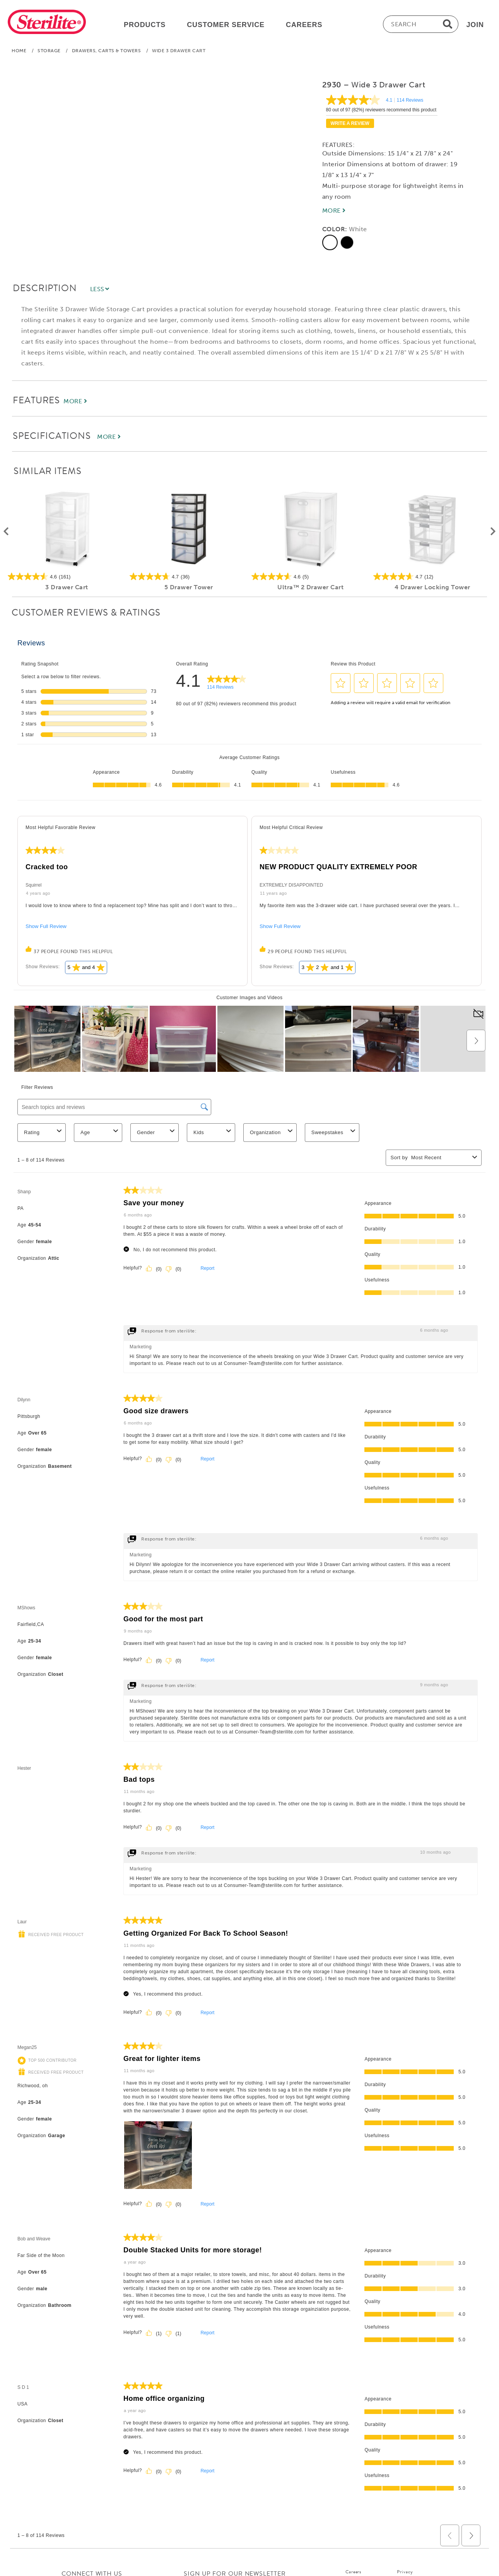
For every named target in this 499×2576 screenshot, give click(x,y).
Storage (49, 50)
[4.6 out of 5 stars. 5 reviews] (310, 576)
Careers (353, 2571)
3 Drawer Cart (66, 587)
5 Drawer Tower (188, 587)
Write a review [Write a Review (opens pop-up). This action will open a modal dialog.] (350, 123)
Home (19, 50)
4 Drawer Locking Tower (432, 587)
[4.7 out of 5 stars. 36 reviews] (189, 576)
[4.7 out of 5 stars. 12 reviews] (432, 576)
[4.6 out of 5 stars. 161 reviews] (67, 576)
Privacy (405, 2571)
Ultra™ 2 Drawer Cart (310, 587)
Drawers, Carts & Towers (106, 50)
